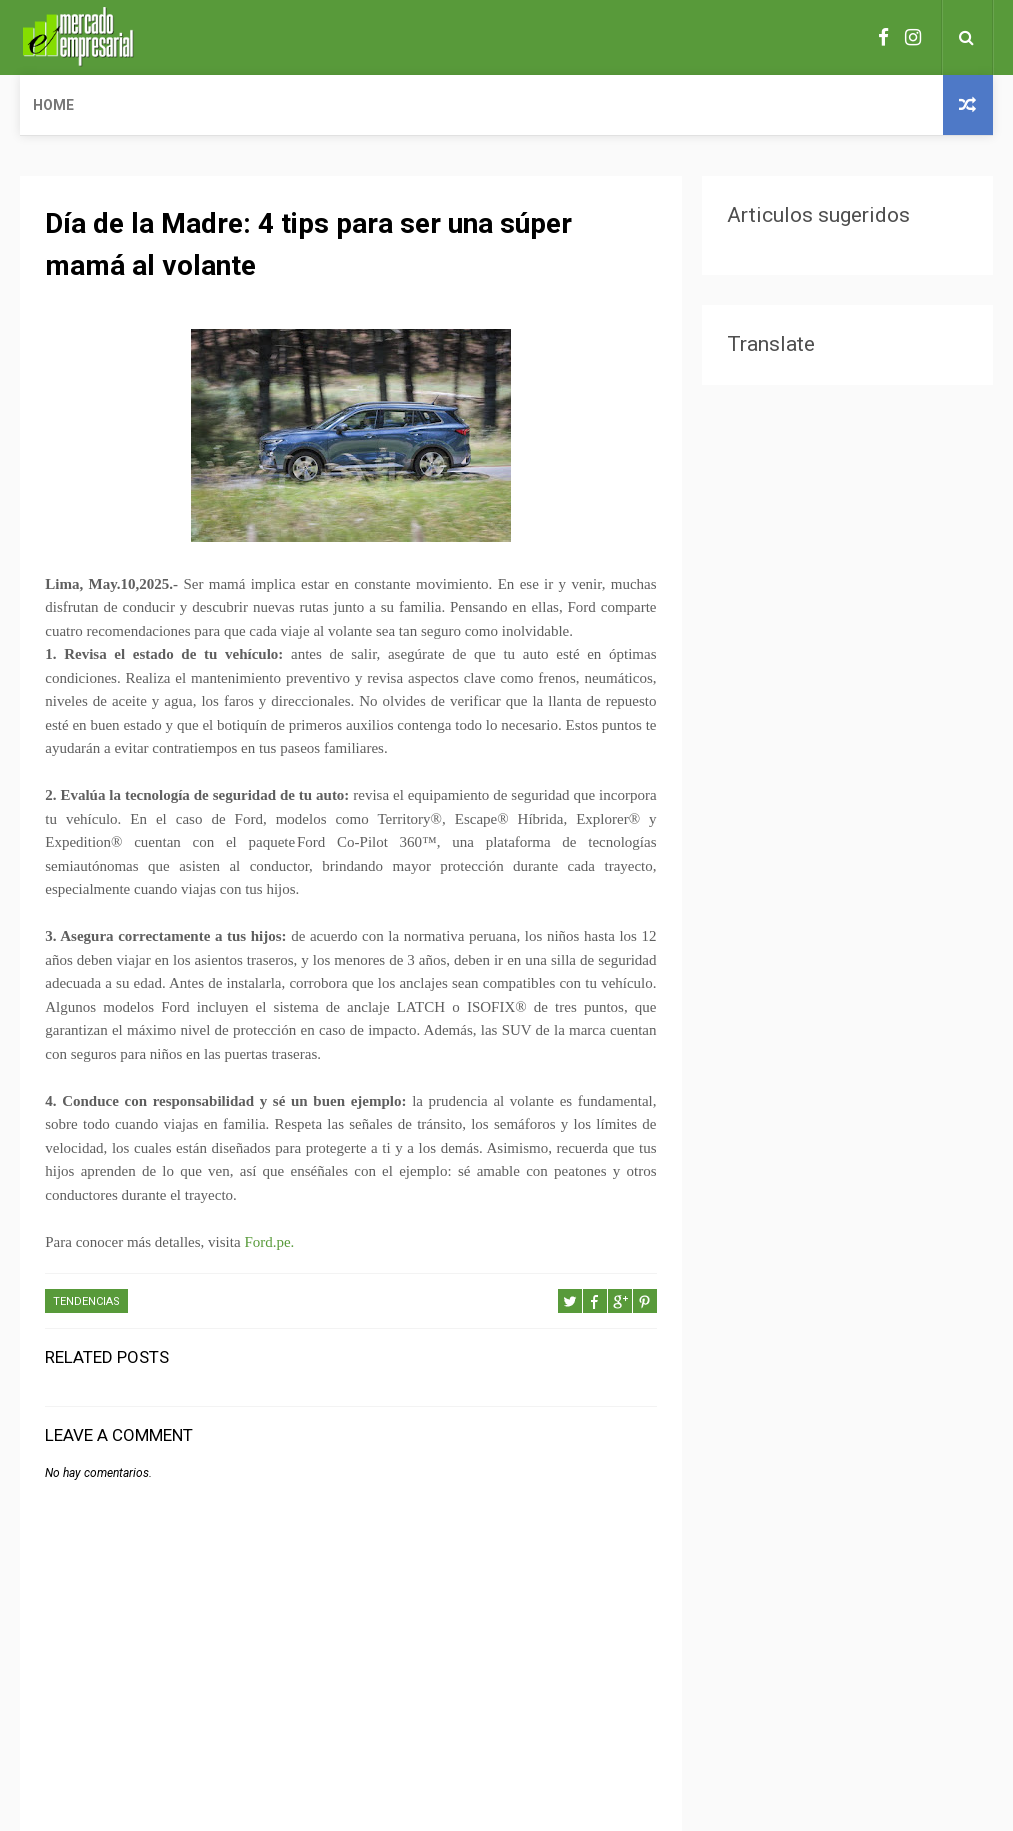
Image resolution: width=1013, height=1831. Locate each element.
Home (53, 105)
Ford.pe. (269, 1242)
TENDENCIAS (86, 1301)
